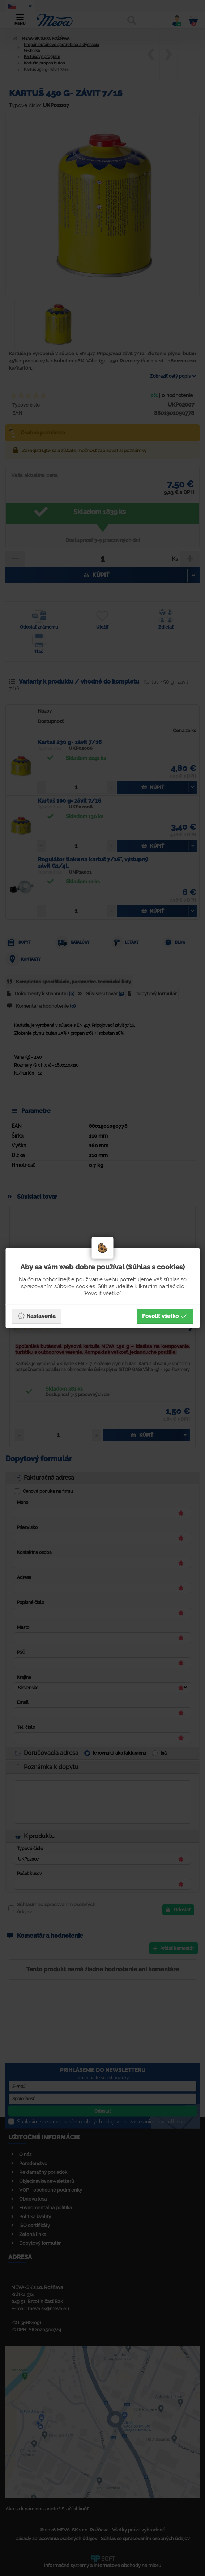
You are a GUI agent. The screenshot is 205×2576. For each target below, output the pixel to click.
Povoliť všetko (165, 1316)
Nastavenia (36, 1316)
